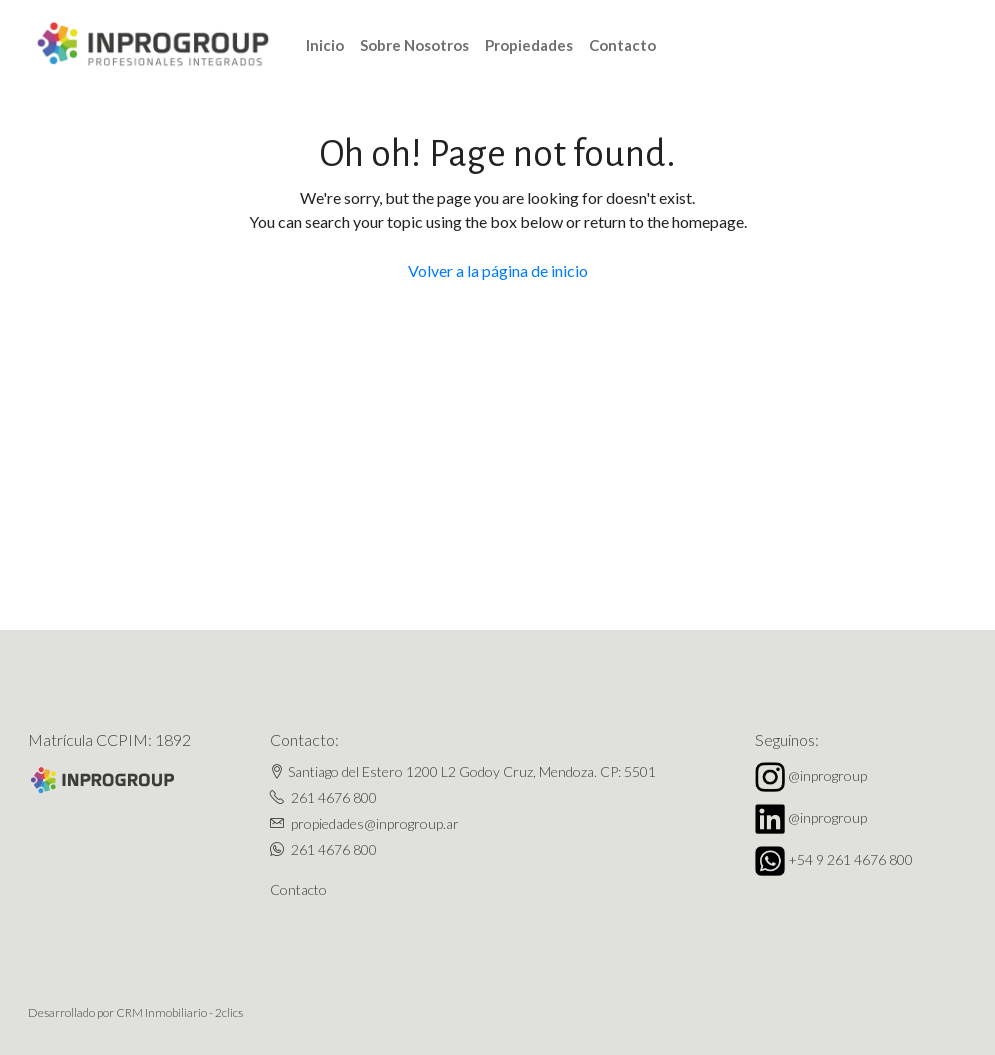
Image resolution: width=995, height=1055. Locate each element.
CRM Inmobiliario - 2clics (179, 1012)
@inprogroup (827, 775)
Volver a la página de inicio (498, 270)
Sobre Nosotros (414, 45)
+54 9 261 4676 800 (850, 859)
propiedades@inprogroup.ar (375, 823)
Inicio (325, 45)
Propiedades (529, 45)
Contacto (622, 45)
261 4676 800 (334, 797)
